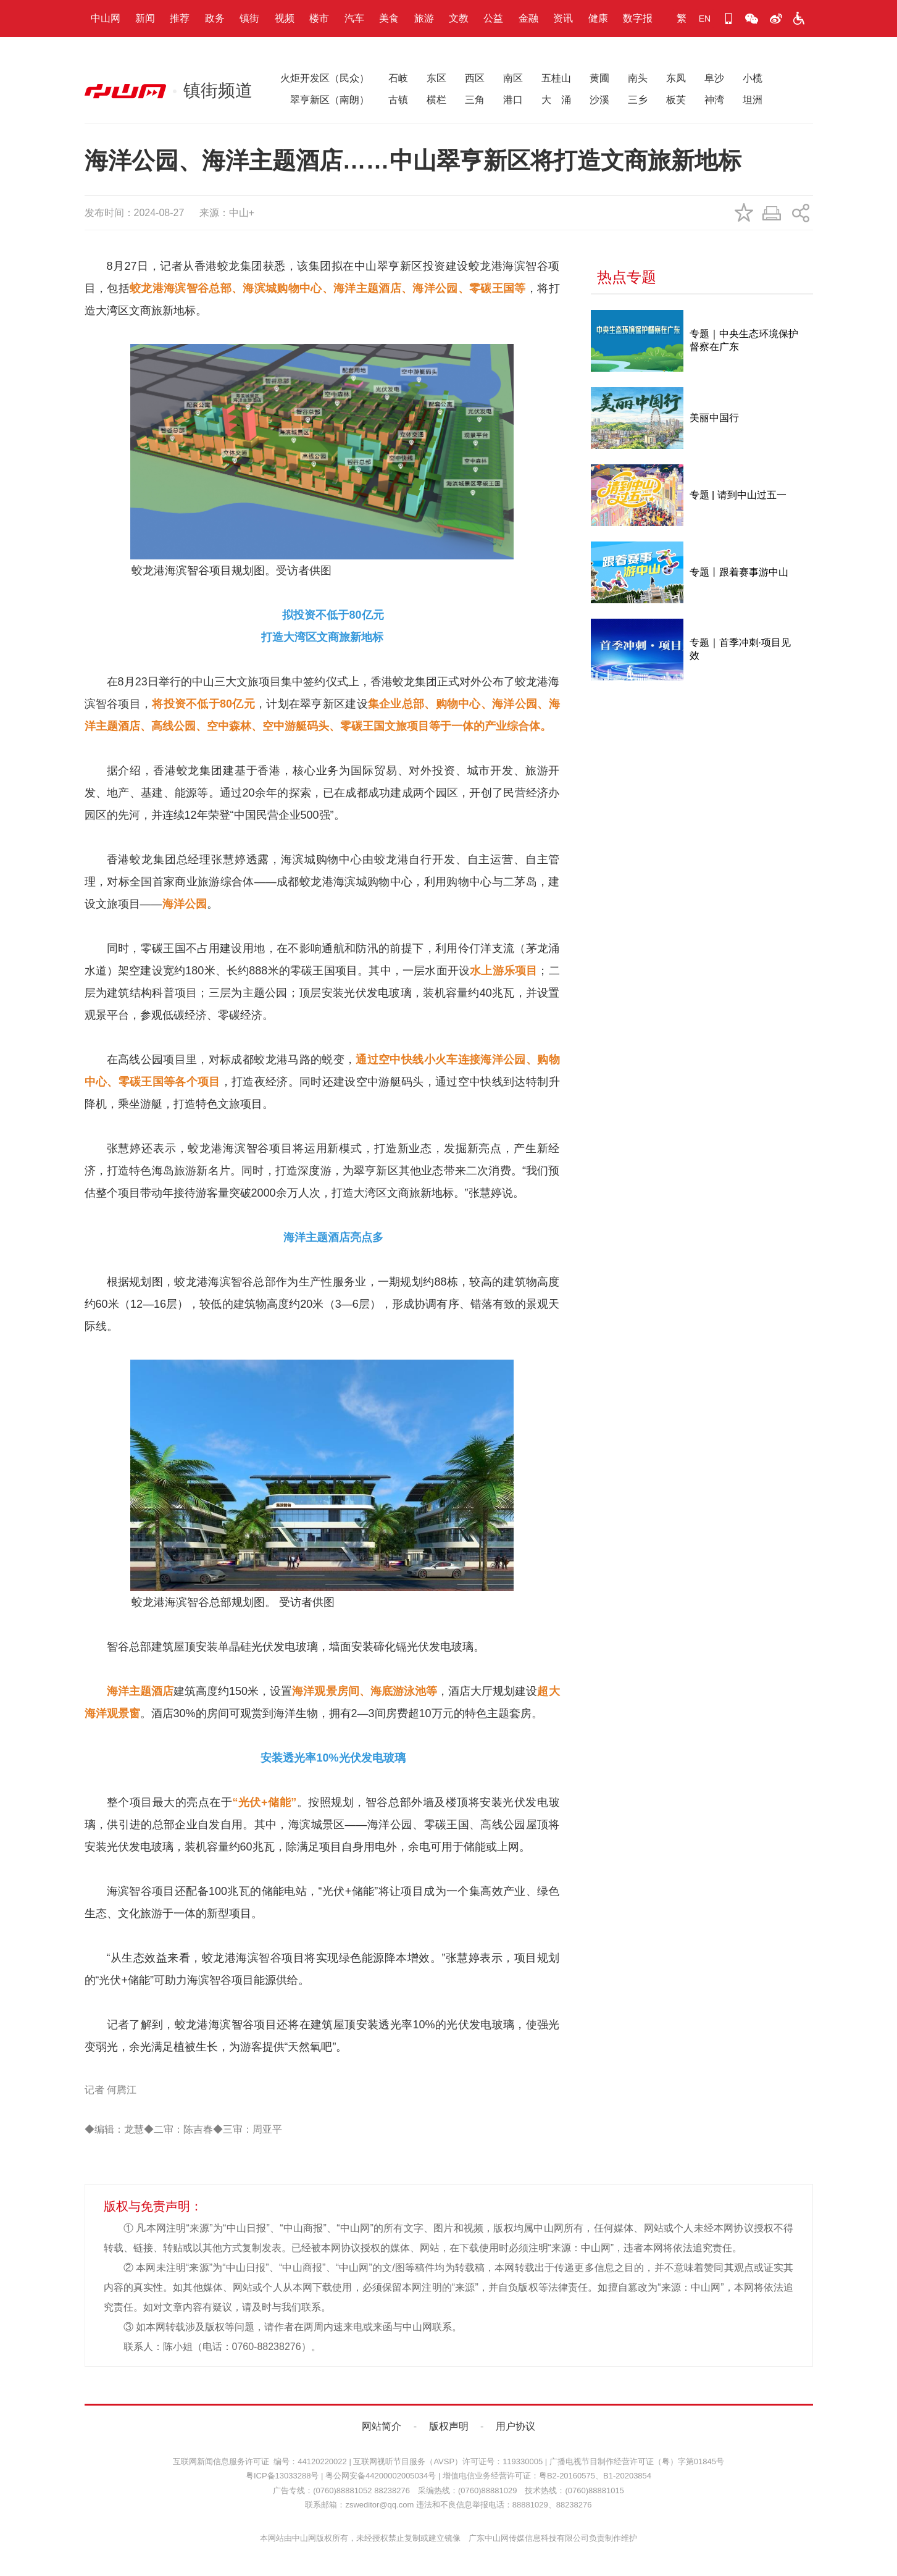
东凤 (676, 78)
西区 (475, 78)
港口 (513, 99)
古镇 (398, 99)
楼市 (319, 18)
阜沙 (714, 78)
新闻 (145, 18)
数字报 (638, 18)
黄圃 (599, 78)
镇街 (249, 18)
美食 (389, 18)
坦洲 (752, 99)
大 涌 (556, 99)
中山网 (105, 18)
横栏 (436, 99)
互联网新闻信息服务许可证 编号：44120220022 (260, 2461)
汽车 (354, 18)
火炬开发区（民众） (324, 78)
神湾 (714, 99)
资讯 (563, 18)
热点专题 (626, 277)
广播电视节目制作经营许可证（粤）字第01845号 (636, 2461)
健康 (598, 18)
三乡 (638, 99)
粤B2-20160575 (567, 2475)
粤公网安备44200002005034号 (380, 2475)
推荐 (180, 18)
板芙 (676, 99)
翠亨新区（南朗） (324, 99)
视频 (284, 18)
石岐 (398, 78)
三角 (475, 99)
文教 (459, 18)
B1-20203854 (627, 2475)
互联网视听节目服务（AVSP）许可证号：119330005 (448, 2461)
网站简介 (381, 2426)
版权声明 (449, 2426)
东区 (436, 78)
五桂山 (556, 78)
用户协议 (515, 2426)
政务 (215, 18)
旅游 (424, 18)
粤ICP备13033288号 (282, 2475)
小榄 (752, 78)
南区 (513, 78)
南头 (638, 78)
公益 (493, 18)
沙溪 (599, 99)
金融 (528, 18)
